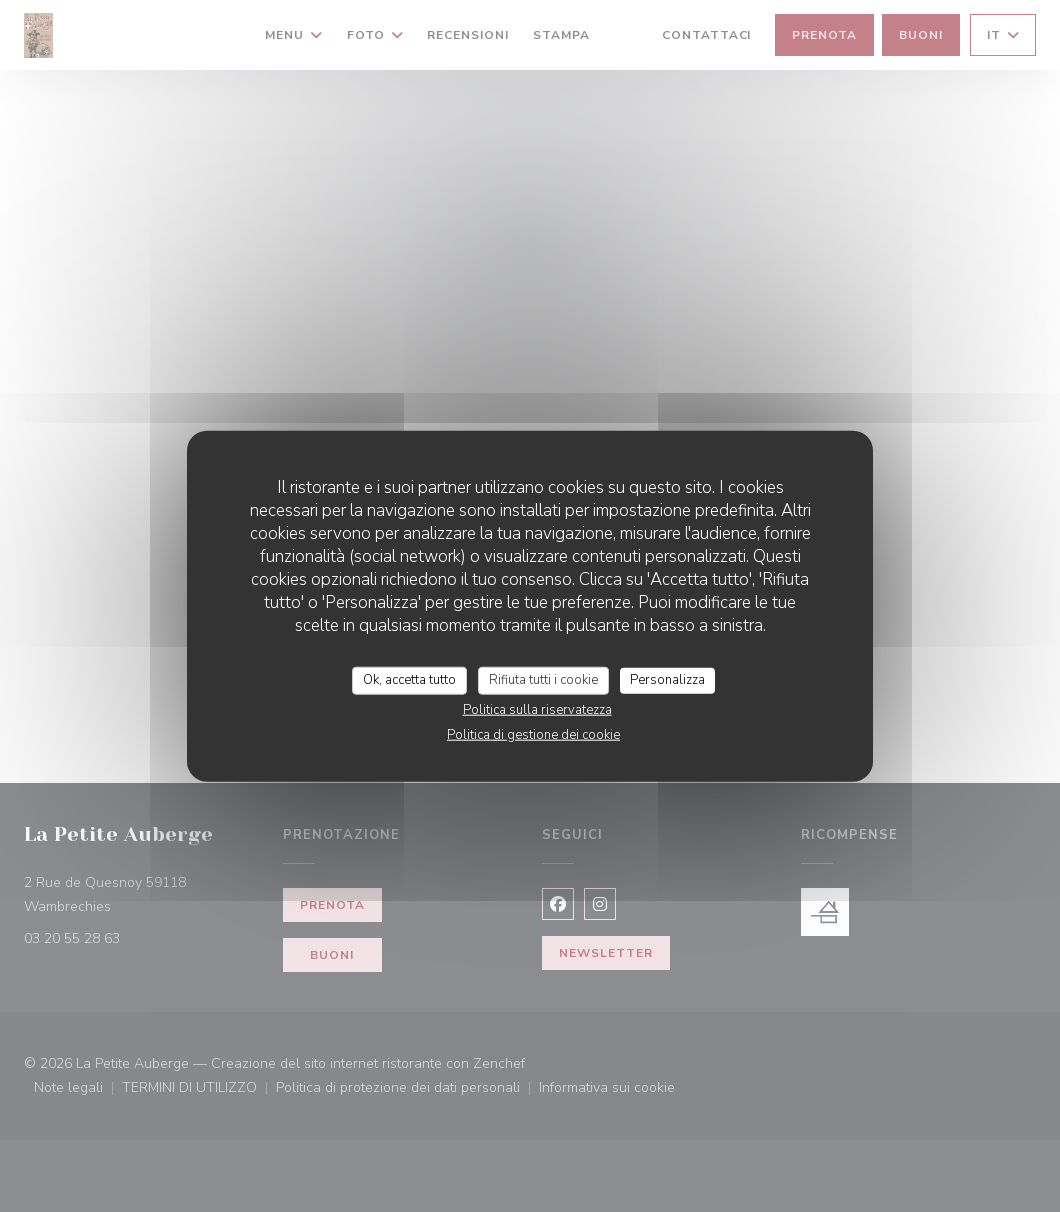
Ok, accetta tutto (409, 680)
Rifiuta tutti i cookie (543, 680)
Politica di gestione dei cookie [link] (533, 734)
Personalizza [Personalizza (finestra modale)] (667, 680)
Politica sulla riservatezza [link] (537, 709)
